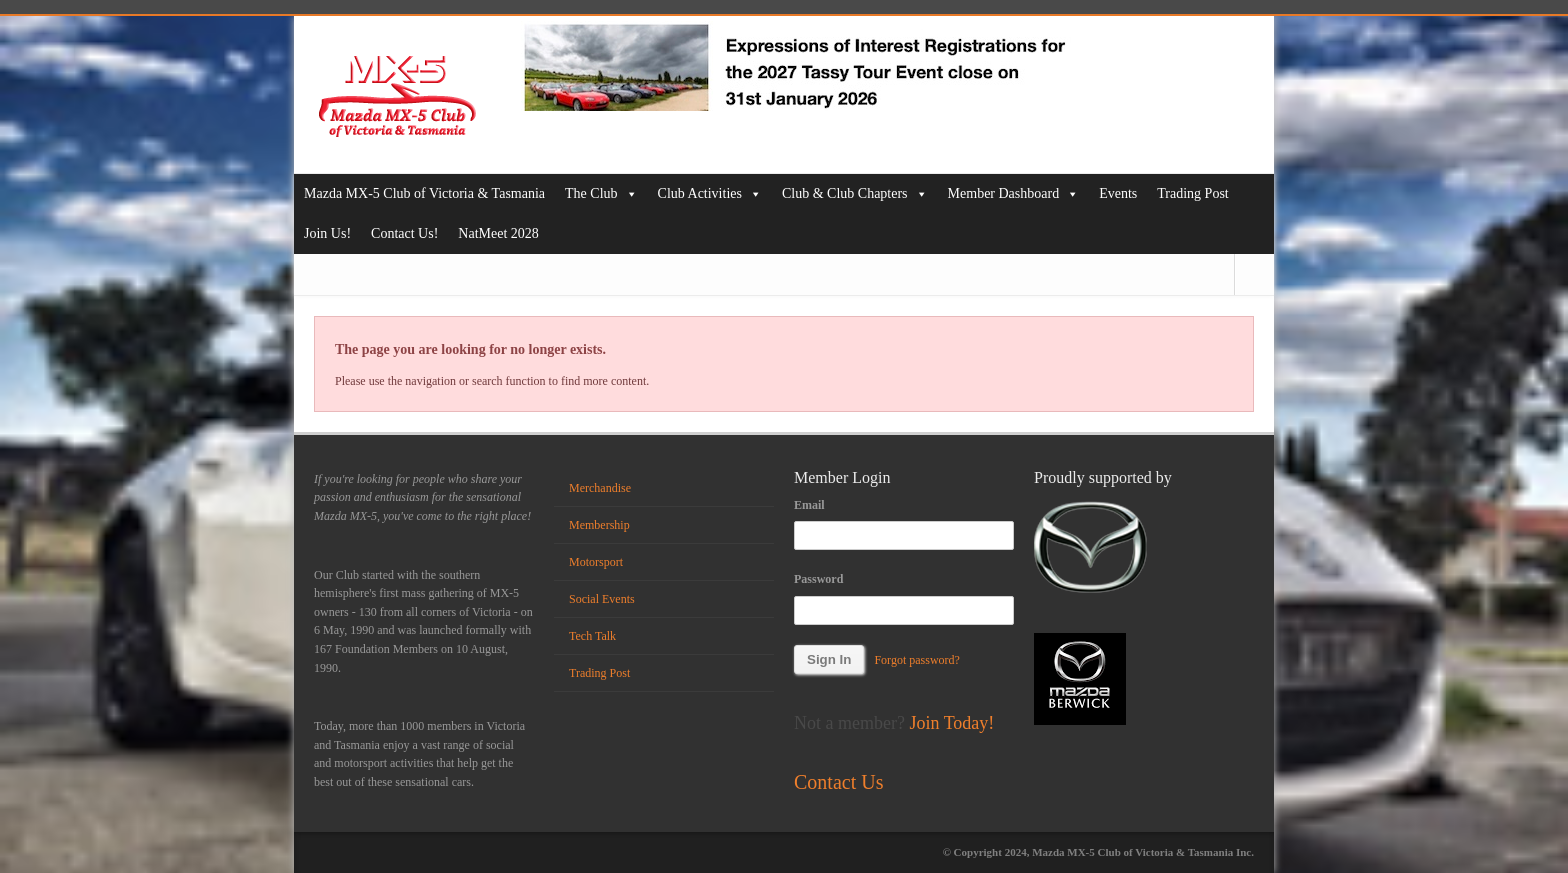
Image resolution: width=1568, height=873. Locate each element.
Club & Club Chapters (855, 194)
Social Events (602, 599)
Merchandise (600, 488)
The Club (601, 194)
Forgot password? (916, 660)
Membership (599, 525)
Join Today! (951, 723)
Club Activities (710, 194)
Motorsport (596, 562)
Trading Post (1192, 193)
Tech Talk (592, 636)
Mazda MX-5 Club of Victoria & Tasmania (424, 193)
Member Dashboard (1014, 194)
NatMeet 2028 (498, 233)
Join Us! (327, 233)
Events (1118, 193)
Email (809, 505)
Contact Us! (404, 233)
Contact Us (838, 782)
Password (818, 579)
